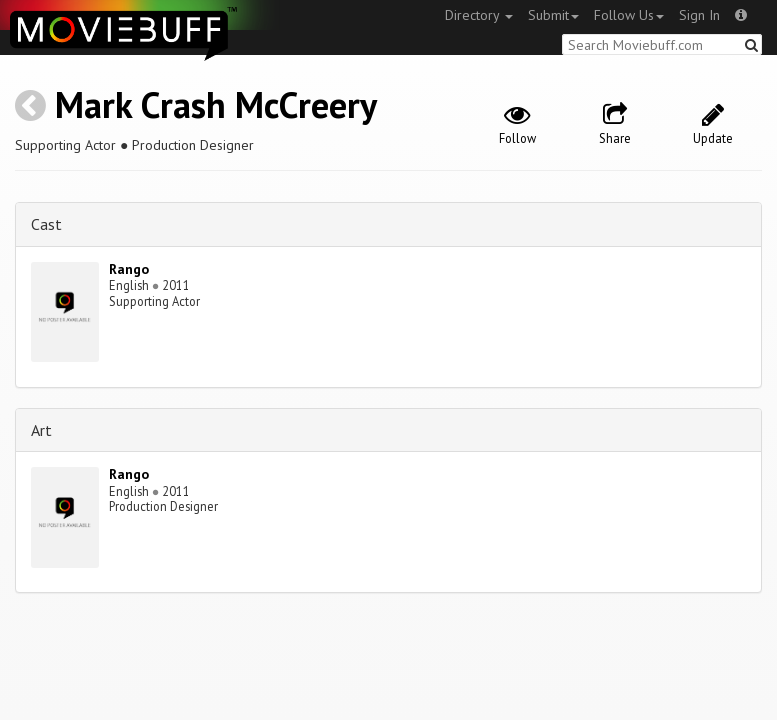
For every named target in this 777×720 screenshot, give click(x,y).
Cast (46, 224)
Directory (479, 15)
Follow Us (629, 15)
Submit (553, 15)
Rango (129, 269)
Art (41, 430)
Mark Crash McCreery (216, 104)
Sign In (699, 15)
